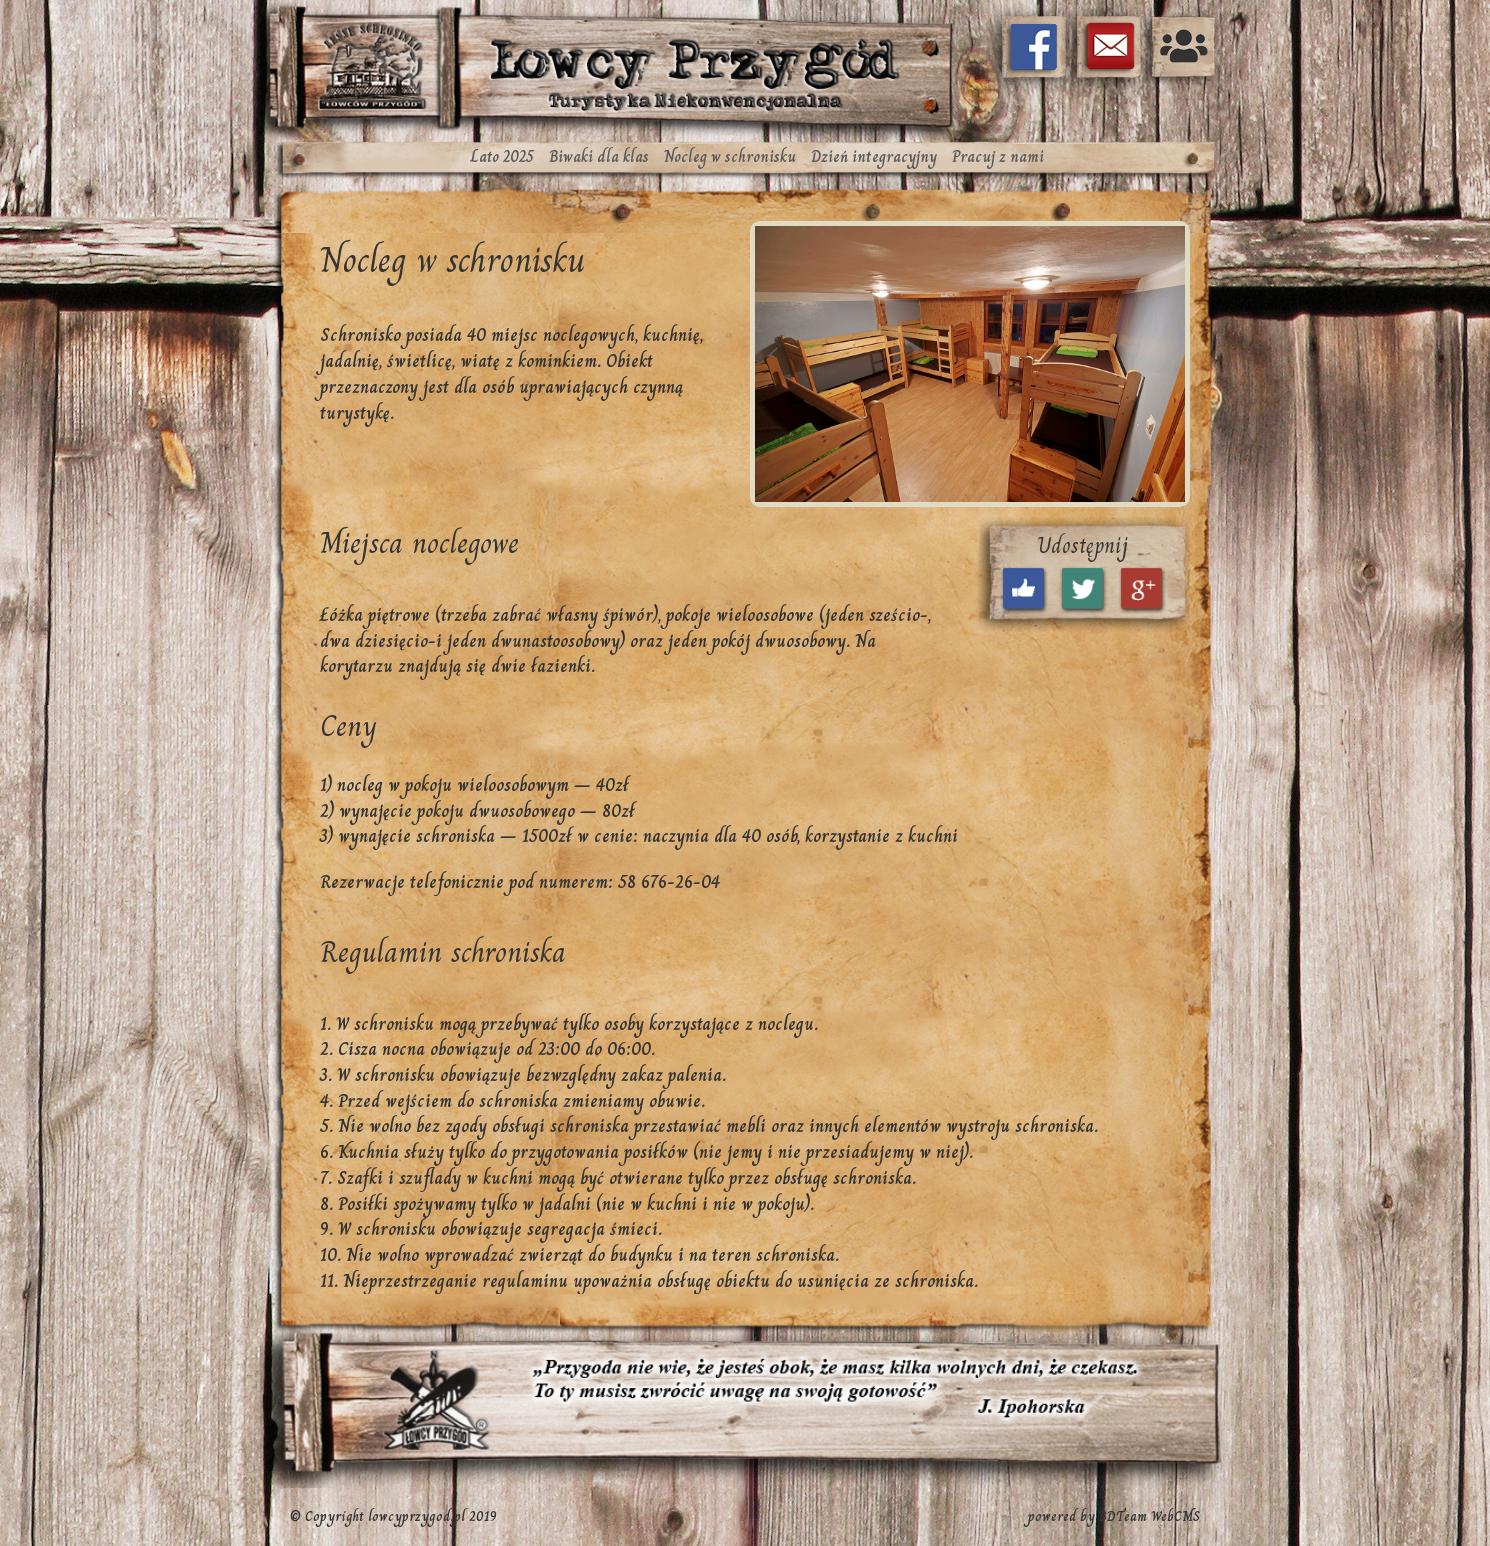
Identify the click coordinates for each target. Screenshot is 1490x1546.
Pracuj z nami (998, 156)
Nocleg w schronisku (730, 156)
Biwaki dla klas (599, 156)
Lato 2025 (502, 156)
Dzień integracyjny (874, 156)
